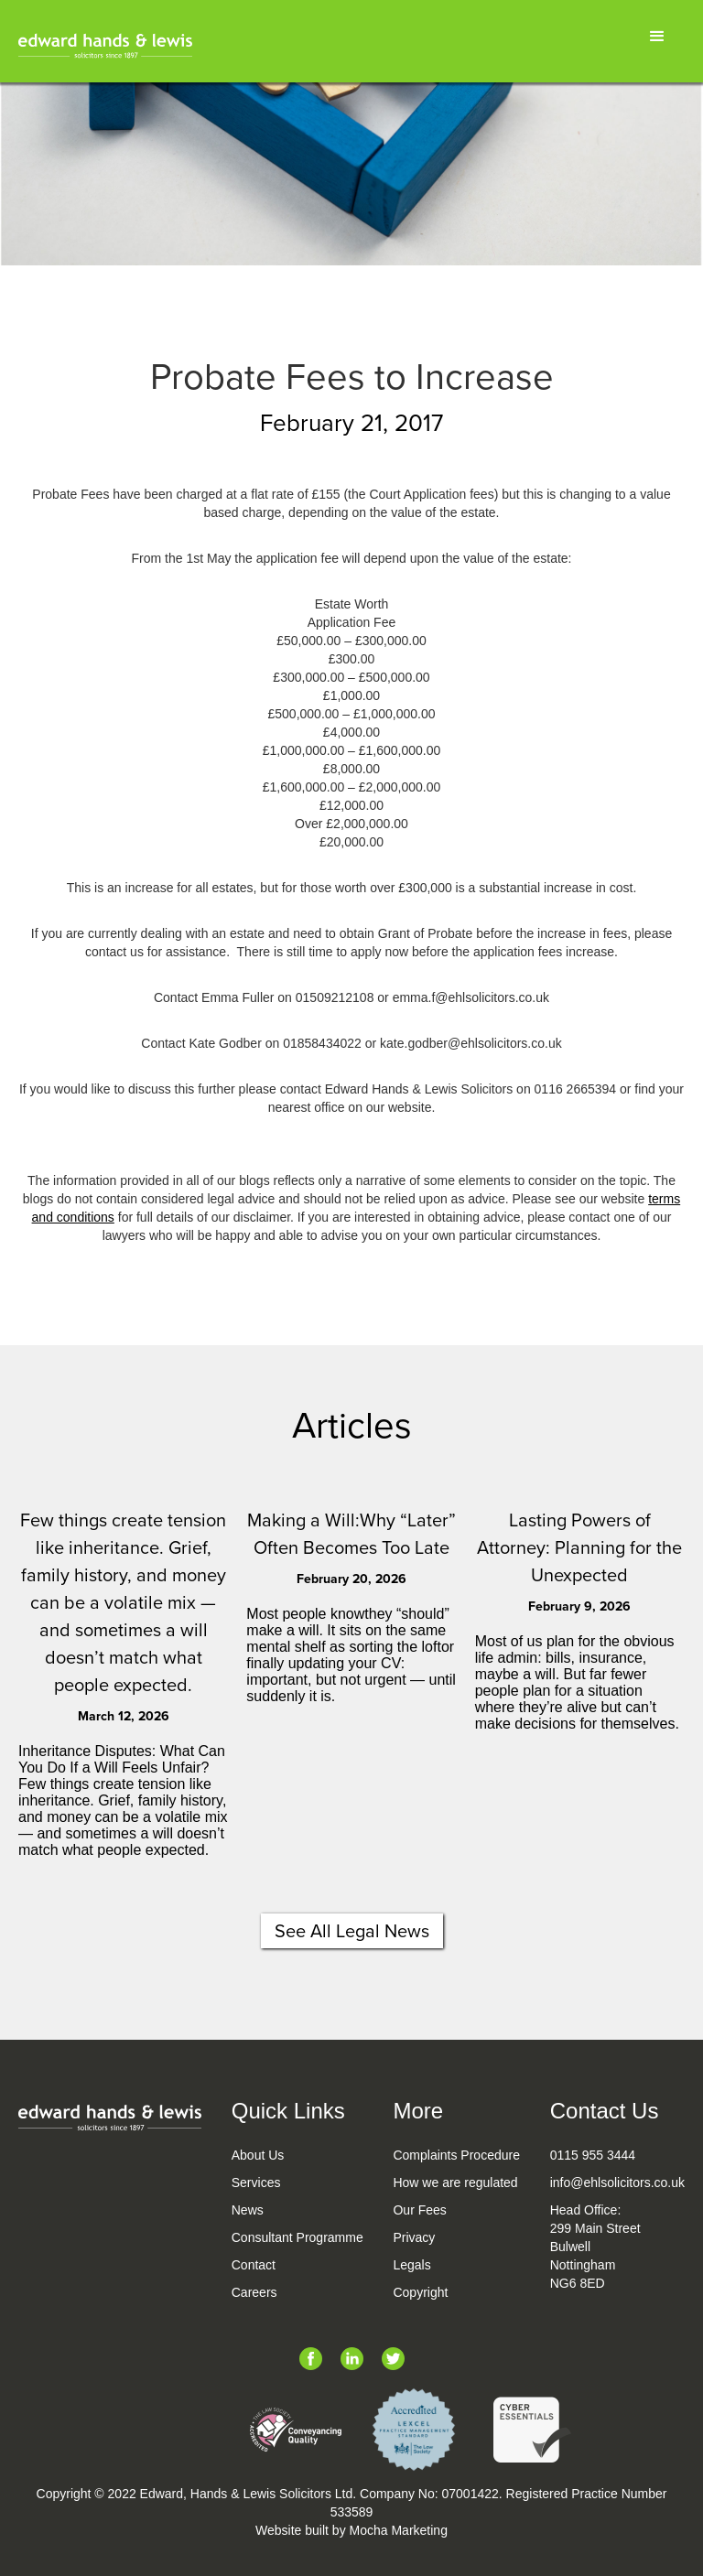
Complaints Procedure (456, 2155)
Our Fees (419, 2210)
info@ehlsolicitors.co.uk (617, 2182)
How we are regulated (455, 2182)
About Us (258, 2155)
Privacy (414, 2237)
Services (256, 2182)
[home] (105, 45)
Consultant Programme (297, 2237)
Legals (411, 2265)
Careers (254, 2292)
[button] (657, 36)
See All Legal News (352, 1931)
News (248, 2210)
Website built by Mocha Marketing (351, 2530)
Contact (254, 2265)
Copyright (420, 2292)
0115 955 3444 (592, 2155)
